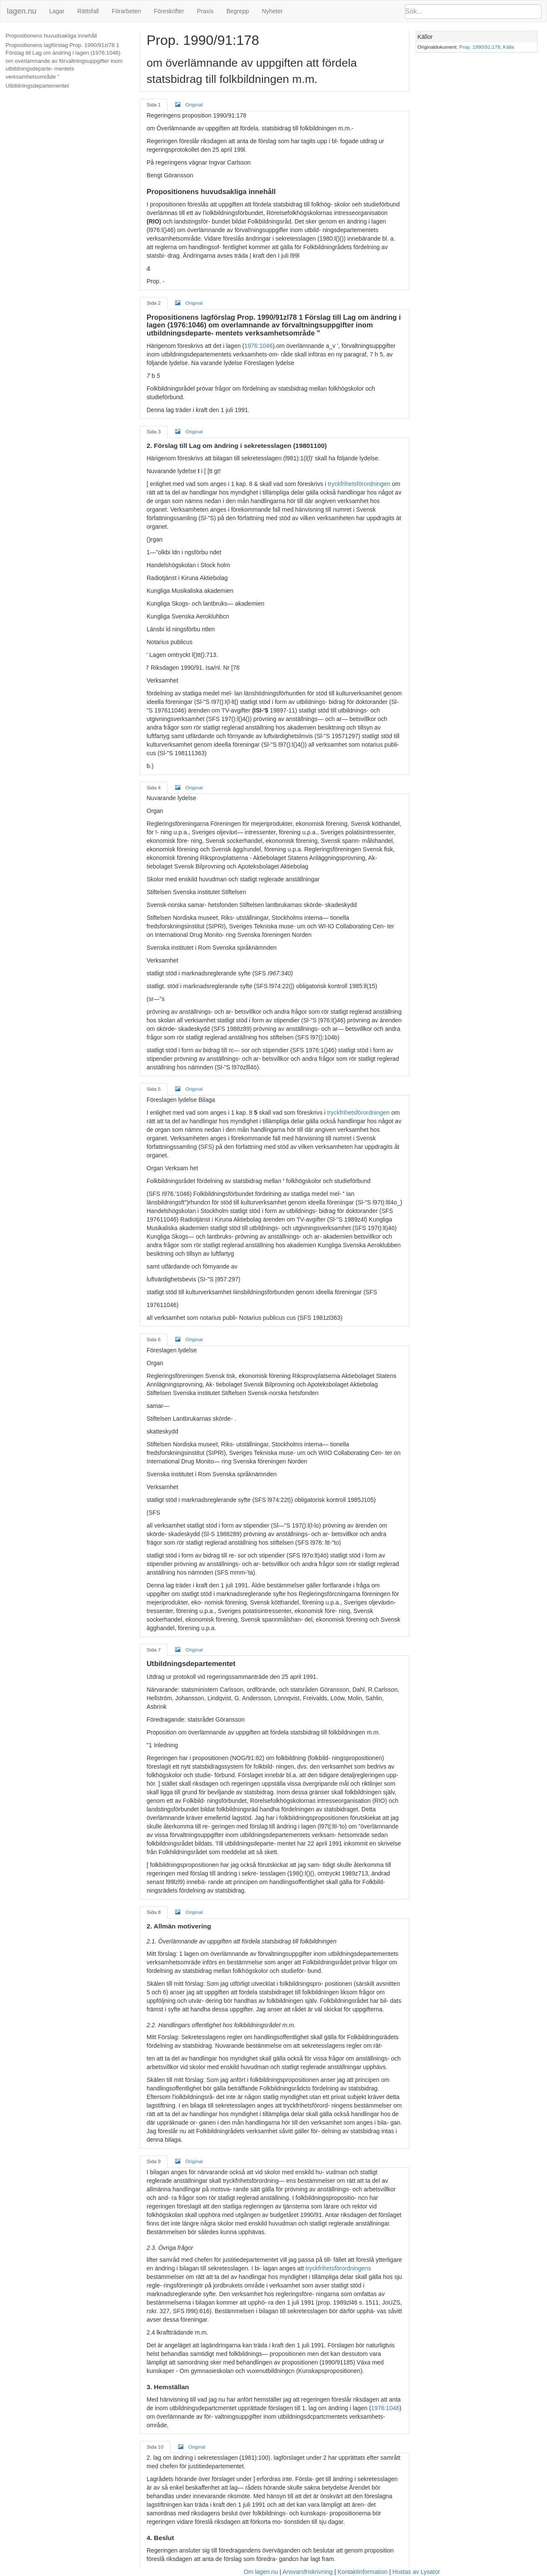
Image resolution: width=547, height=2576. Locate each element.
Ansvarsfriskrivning (307, 2571)
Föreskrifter (169, 11)
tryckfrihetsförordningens (338, 2268)
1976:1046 (258, 345)
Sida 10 (155, 2446)
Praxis (205, 11)
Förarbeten (126, 11)
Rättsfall (88, 11)
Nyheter (272, 11)
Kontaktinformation (363, 2571)
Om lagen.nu (261, 2571)
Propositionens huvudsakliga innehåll (51, 35)
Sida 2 (154, 303)
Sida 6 (154, 1339)
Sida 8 (154, 1912)
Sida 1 (154, 104)
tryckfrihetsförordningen (359, 483)
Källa (508, 47)
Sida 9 (154, 2161)
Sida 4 (154, 787)
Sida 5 (154, 1089)
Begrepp (237, 11)
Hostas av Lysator (416, 2571)
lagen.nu (21, 11)
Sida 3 (154, 431)
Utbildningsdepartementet (37, 85)
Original (189, 104)
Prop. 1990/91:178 (479, 47)
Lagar (57, 11)
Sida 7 (154, 1649)
